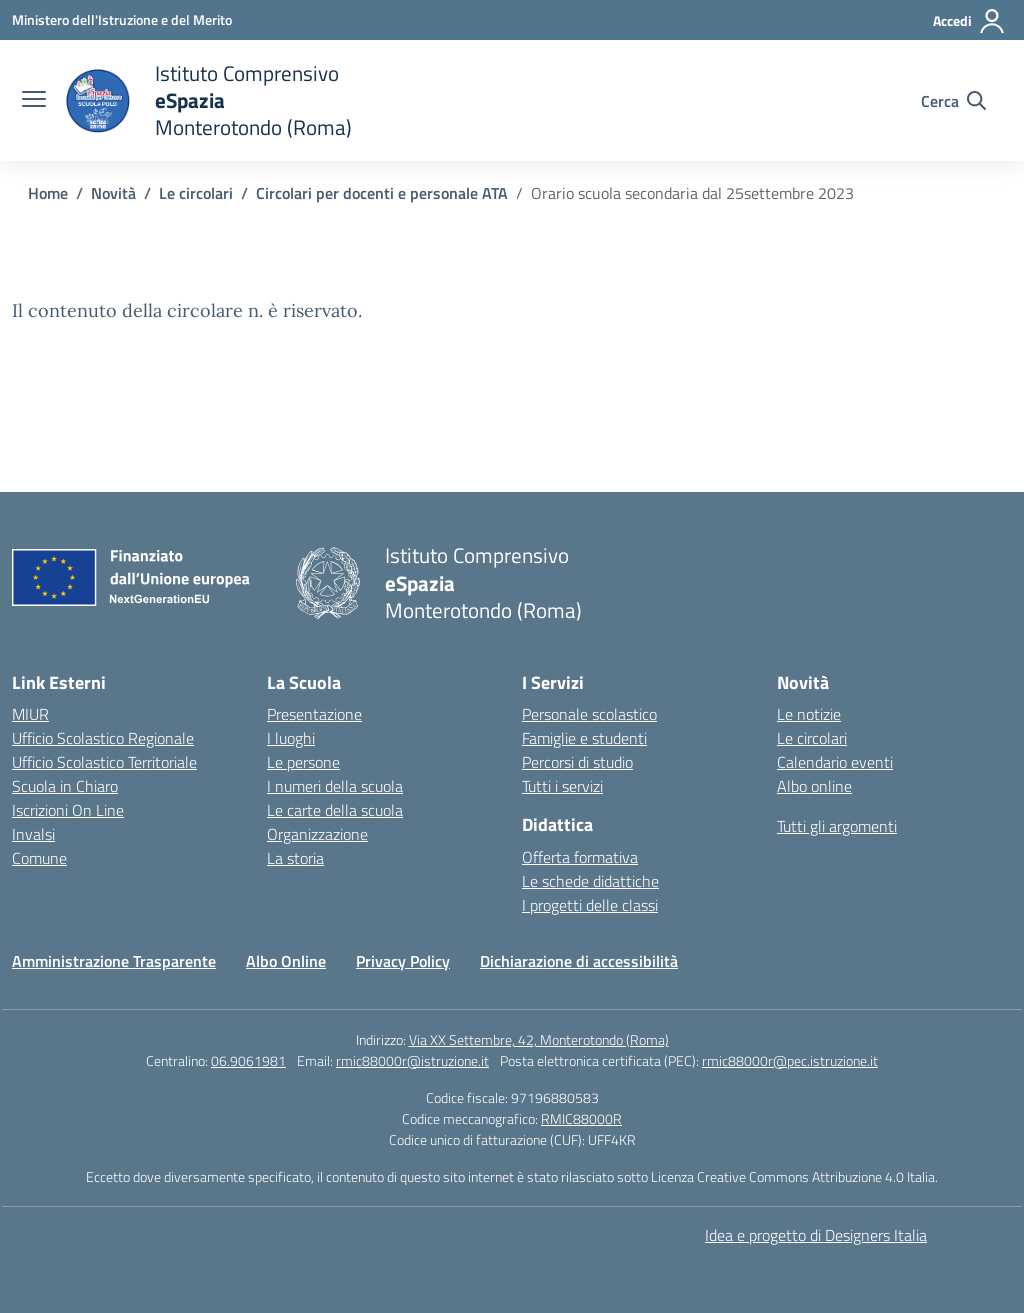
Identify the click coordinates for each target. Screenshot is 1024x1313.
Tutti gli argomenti (837, 826)
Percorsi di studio (577, 762)
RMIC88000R (581, 1118)
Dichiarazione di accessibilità (579, 961)
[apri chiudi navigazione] (34, 101)
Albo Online (286, 961)
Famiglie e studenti (584, 738)
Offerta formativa (580, 857)
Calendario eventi (835, 762)
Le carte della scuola (335, 810)
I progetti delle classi (590, 905)
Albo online (814, 786)
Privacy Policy (403, 961)
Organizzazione (317, 834)
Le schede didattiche (590, 881)
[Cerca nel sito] (953, 101)
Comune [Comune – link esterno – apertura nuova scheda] (39, 858)
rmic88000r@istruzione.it (412, 1060)
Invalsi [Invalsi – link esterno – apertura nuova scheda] (33, 834)
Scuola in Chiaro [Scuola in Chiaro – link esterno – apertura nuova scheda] (65, 786)
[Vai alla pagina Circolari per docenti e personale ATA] (382, 193)
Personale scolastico (589, 714)
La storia (295, 858)
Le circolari (812, 738)
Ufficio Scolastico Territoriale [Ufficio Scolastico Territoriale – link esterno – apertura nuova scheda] (104, 762)
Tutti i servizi (562, 786)
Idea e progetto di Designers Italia (816, 1235)
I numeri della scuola (335, 786)
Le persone (303, 762)
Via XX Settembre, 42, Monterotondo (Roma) (539, 1039)
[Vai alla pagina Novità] (113, 193)
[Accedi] (969, 21)
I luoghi (291, 738)
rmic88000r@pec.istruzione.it (790, 1060)
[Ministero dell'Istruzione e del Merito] (122, 19)
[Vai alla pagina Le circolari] (196, 193)
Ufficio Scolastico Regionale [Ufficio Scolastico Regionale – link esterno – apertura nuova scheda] (103, 738)
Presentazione (314, 714)
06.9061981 (248, 1060)
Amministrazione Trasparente (114, 961)
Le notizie (809, 714)
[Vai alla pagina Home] (48, 193)
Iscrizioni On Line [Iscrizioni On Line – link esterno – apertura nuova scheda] (68, 810)
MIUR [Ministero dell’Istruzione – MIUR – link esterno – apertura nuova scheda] (30, 714)
